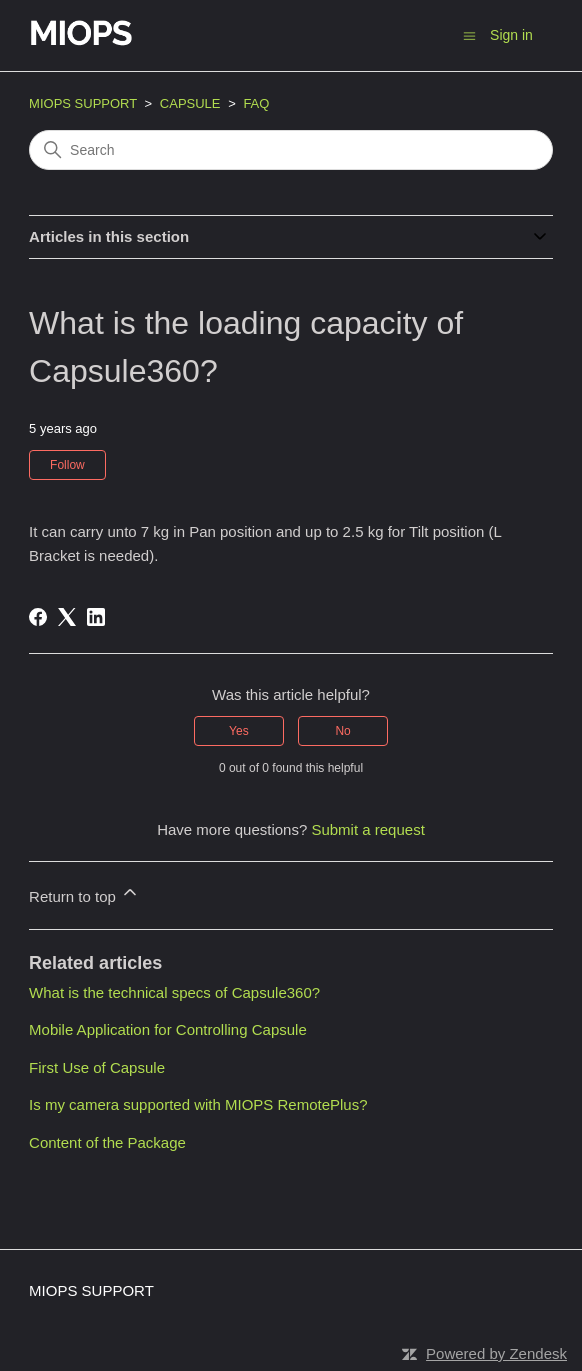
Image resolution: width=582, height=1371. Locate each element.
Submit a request (367, 829)
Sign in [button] (511, 35)
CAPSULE (190, 103)
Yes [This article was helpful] (239, 731)
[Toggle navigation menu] (469, 34)
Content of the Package (107, 1142)
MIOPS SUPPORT (83, 103)
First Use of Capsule (97, 1067)
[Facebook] (38, 617)
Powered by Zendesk (496, 1353)
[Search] (291, 150)
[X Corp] (67, 617)
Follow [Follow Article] (67, 465)
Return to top (84, 893)
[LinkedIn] (96, 617)
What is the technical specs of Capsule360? (174, 992)
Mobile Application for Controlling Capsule (168, 1029)
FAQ (256, 103)
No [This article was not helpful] (342, 731)
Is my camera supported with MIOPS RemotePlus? (198, 1104)
